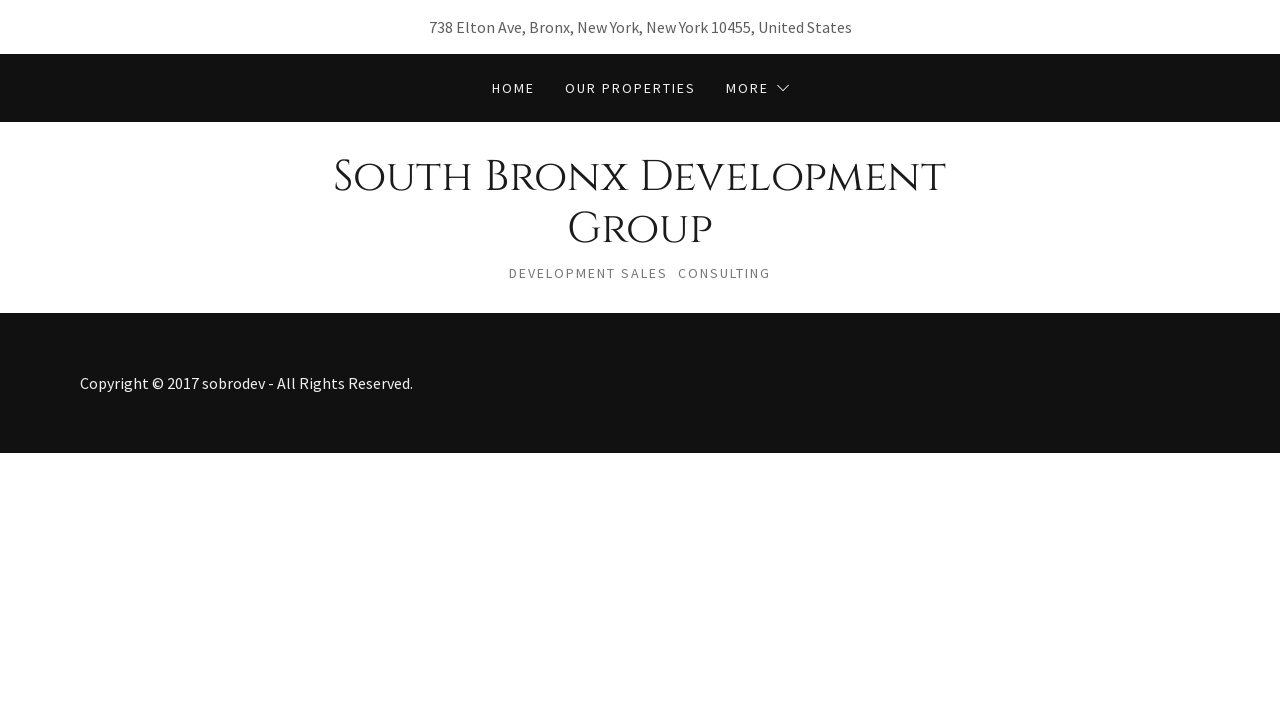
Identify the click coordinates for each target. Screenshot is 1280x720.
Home (513, 88)
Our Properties (630, 88)
